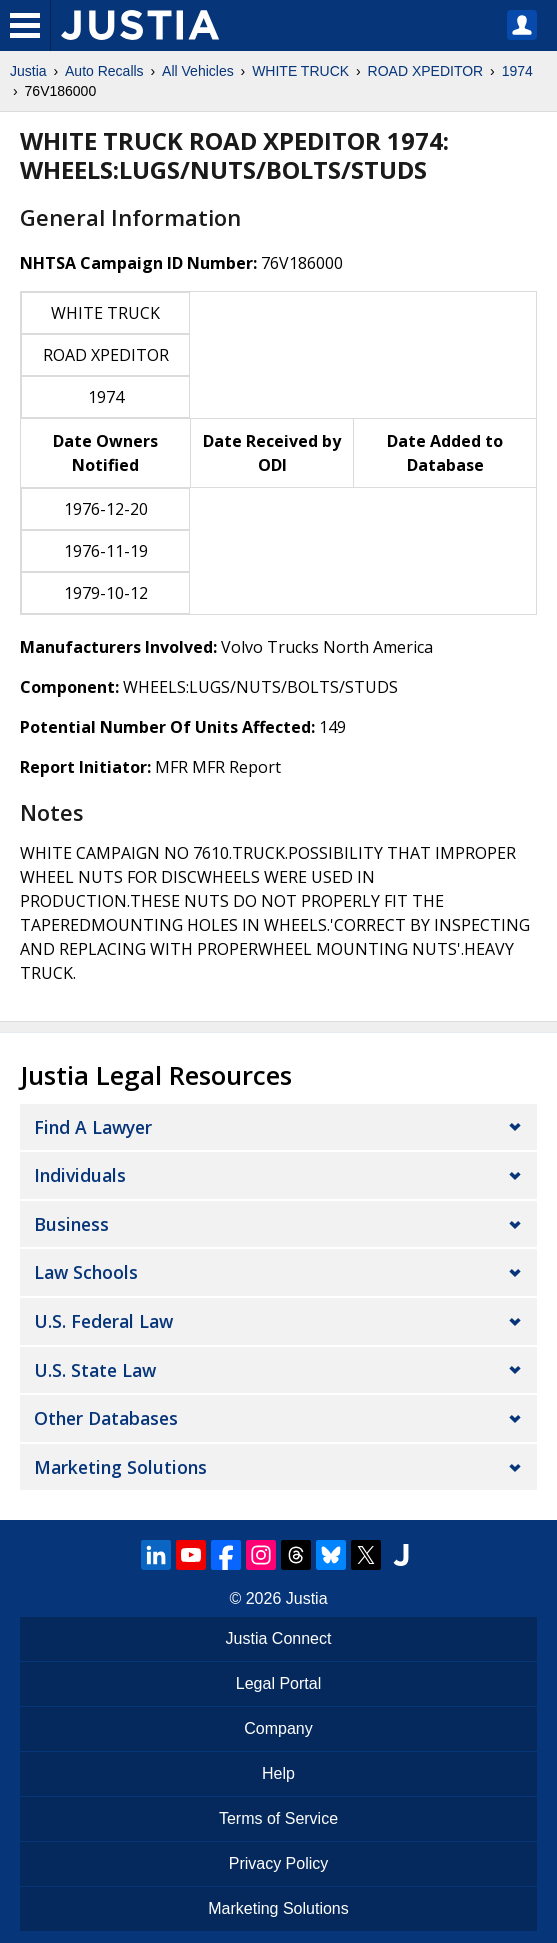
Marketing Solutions (120, 1467)
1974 (517, 71)
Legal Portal (278, 1683)
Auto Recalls (104, 71)
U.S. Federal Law (103, 1321)
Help (278, 1773)
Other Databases (106, 1418)
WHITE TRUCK (300, 71)
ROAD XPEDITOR (426, 71)
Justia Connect (279, 1638)
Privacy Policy (279, 1863)
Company (278, 1728)
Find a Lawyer (93, 1127)
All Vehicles (198, 71)
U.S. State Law (95, 1370)
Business (71, 1224)
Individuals (80, 1175)
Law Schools (86, 1272)
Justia (28, 71)
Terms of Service (278, 1818)
